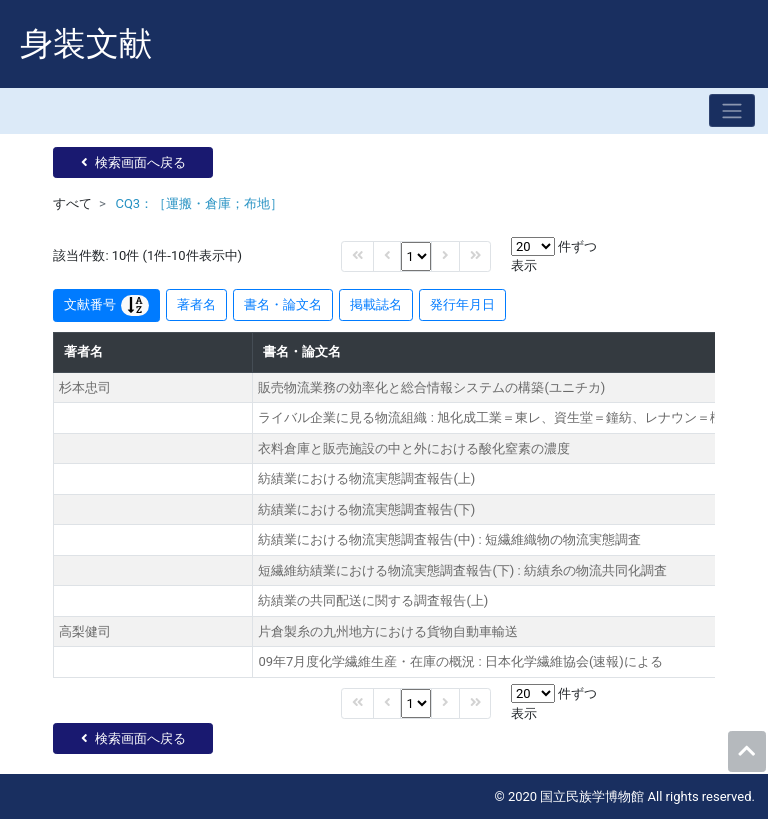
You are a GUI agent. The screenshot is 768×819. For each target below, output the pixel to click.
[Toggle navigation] (732, 110)
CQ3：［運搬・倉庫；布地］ (199, 203)
